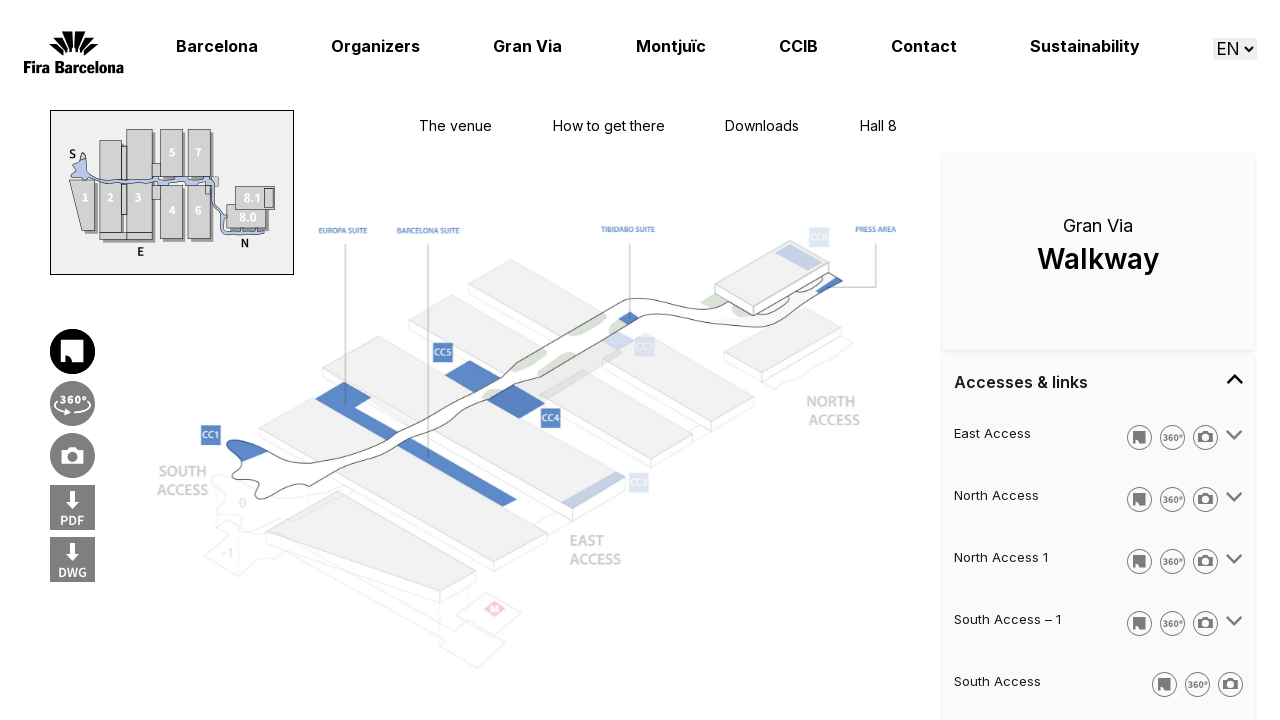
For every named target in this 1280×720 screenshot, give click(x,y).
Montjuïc (671, 46)
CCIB (798, 46)
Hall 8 (878, 125)
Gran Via (527, 46)
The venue (455, 125)
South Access (997, 681)
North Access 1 (1001, 557)
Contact (924, 46)
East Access (992, 433)
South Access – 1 (1007, 619)
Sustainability (1085, 46)
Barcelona (217, 46)
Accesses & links (1098, 381)
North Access (996, 495)
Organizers (375, 46)
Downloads (762, 125)
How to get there (609, 125)
